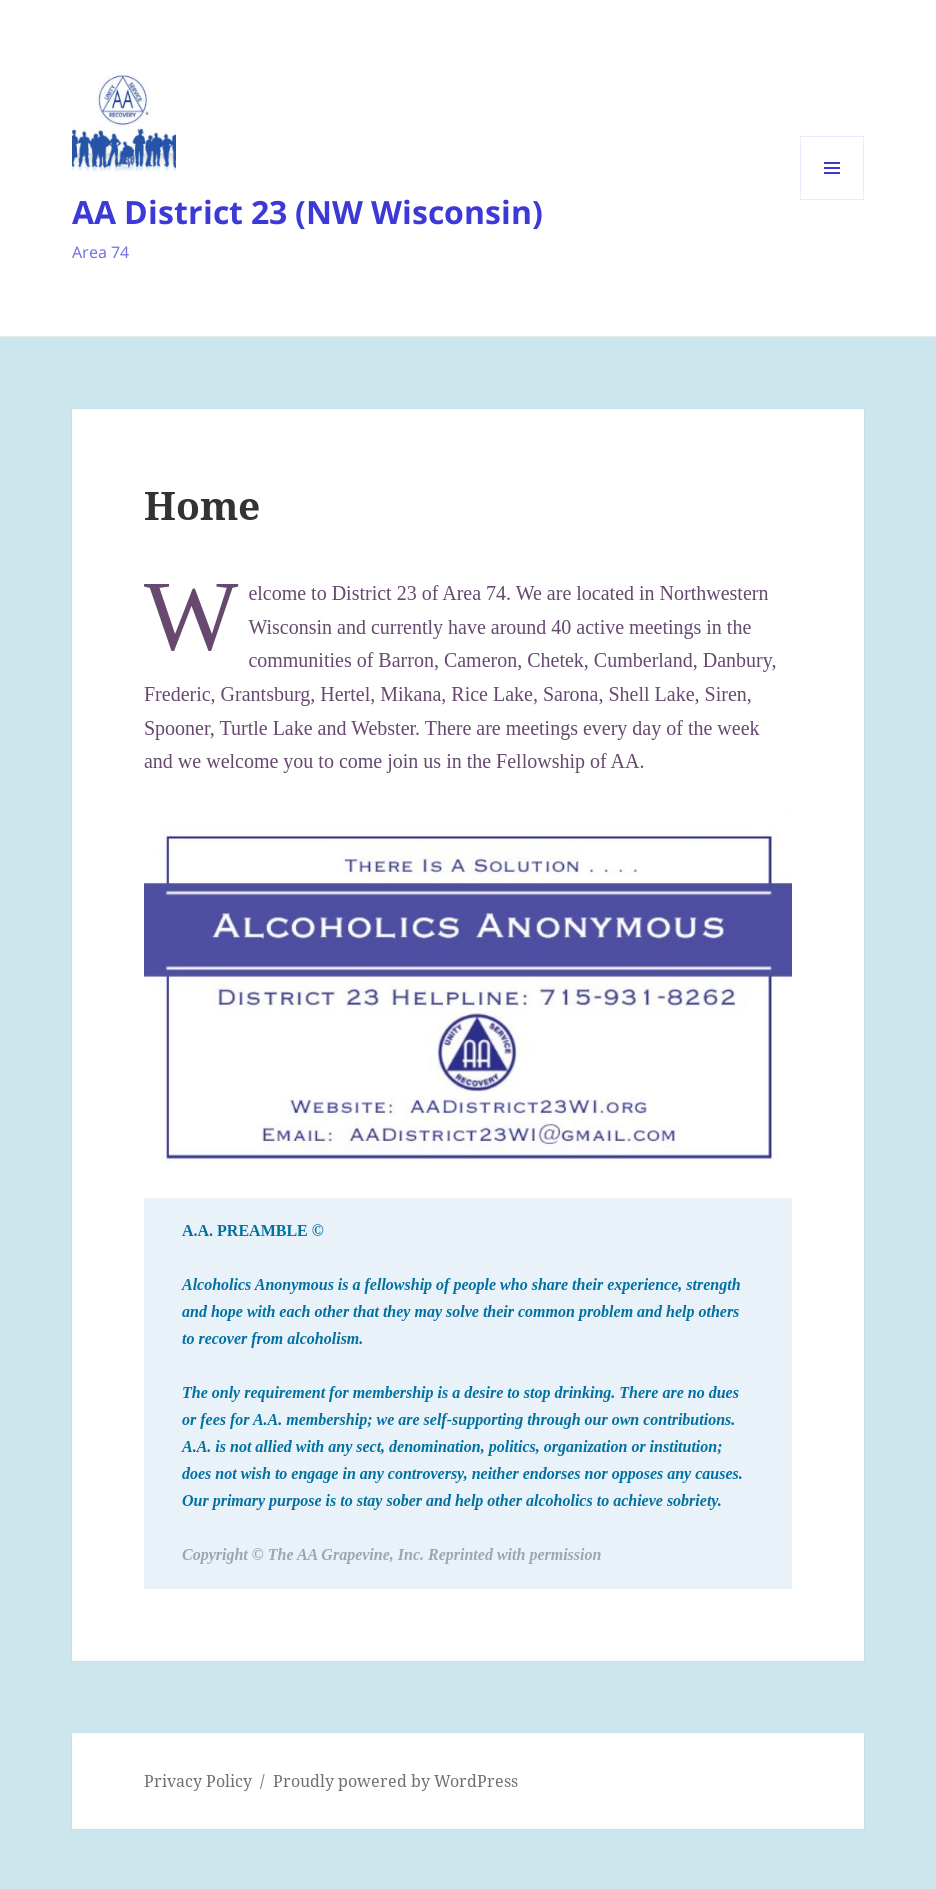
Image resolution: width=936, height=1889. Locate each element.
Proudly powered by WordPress (395, 1781)
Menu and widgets (832, 199)
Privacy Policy (198, 1781)
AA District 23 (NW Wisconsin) (307, 211)
